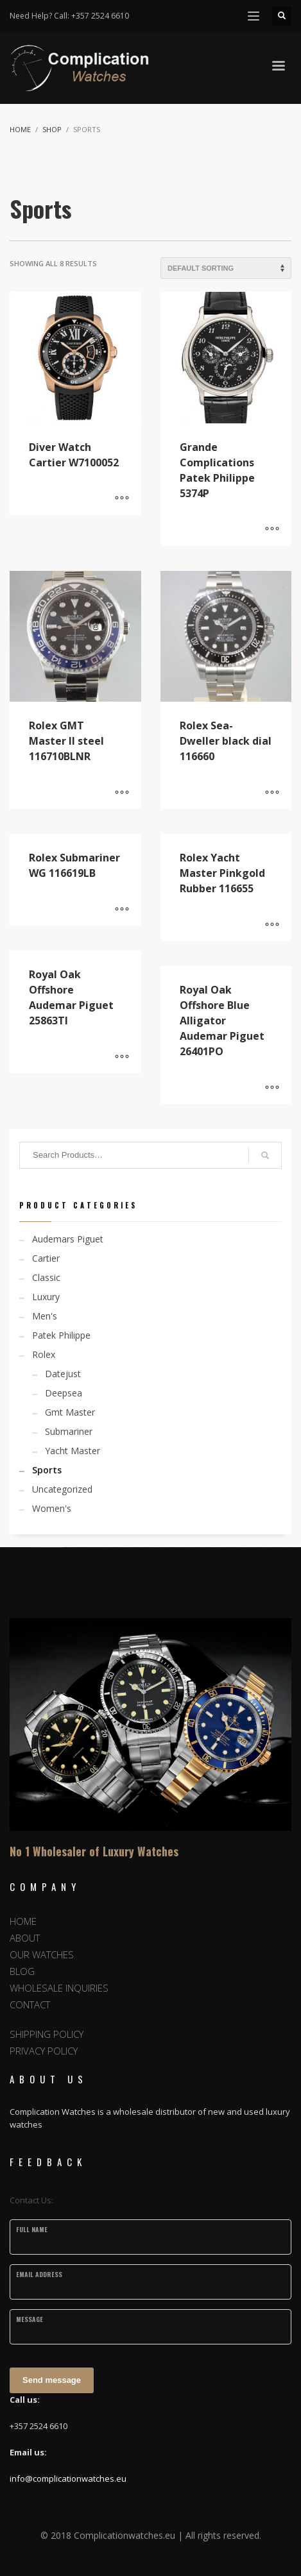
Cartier (46, 1258)
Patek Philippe (61, 1335)
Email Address (39, 2274)
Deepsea (63, 1393)
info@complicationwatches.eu (68, 2478)
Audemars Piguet (67, 1239)
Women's (51, 1508)
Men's (44, 1316)
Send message (51, 2380)
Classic (46, 1277)
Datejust (63, 1374)
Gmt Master (70, 1412)
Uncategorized (62, 1489)
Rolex (43, 1354)
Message (29, 2319)
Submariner (68, 1431)
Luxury (46, 1297)
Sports (47, 1470)
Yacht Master (72, 1451)
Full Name (31, 2229)
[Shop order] (225, 268)
